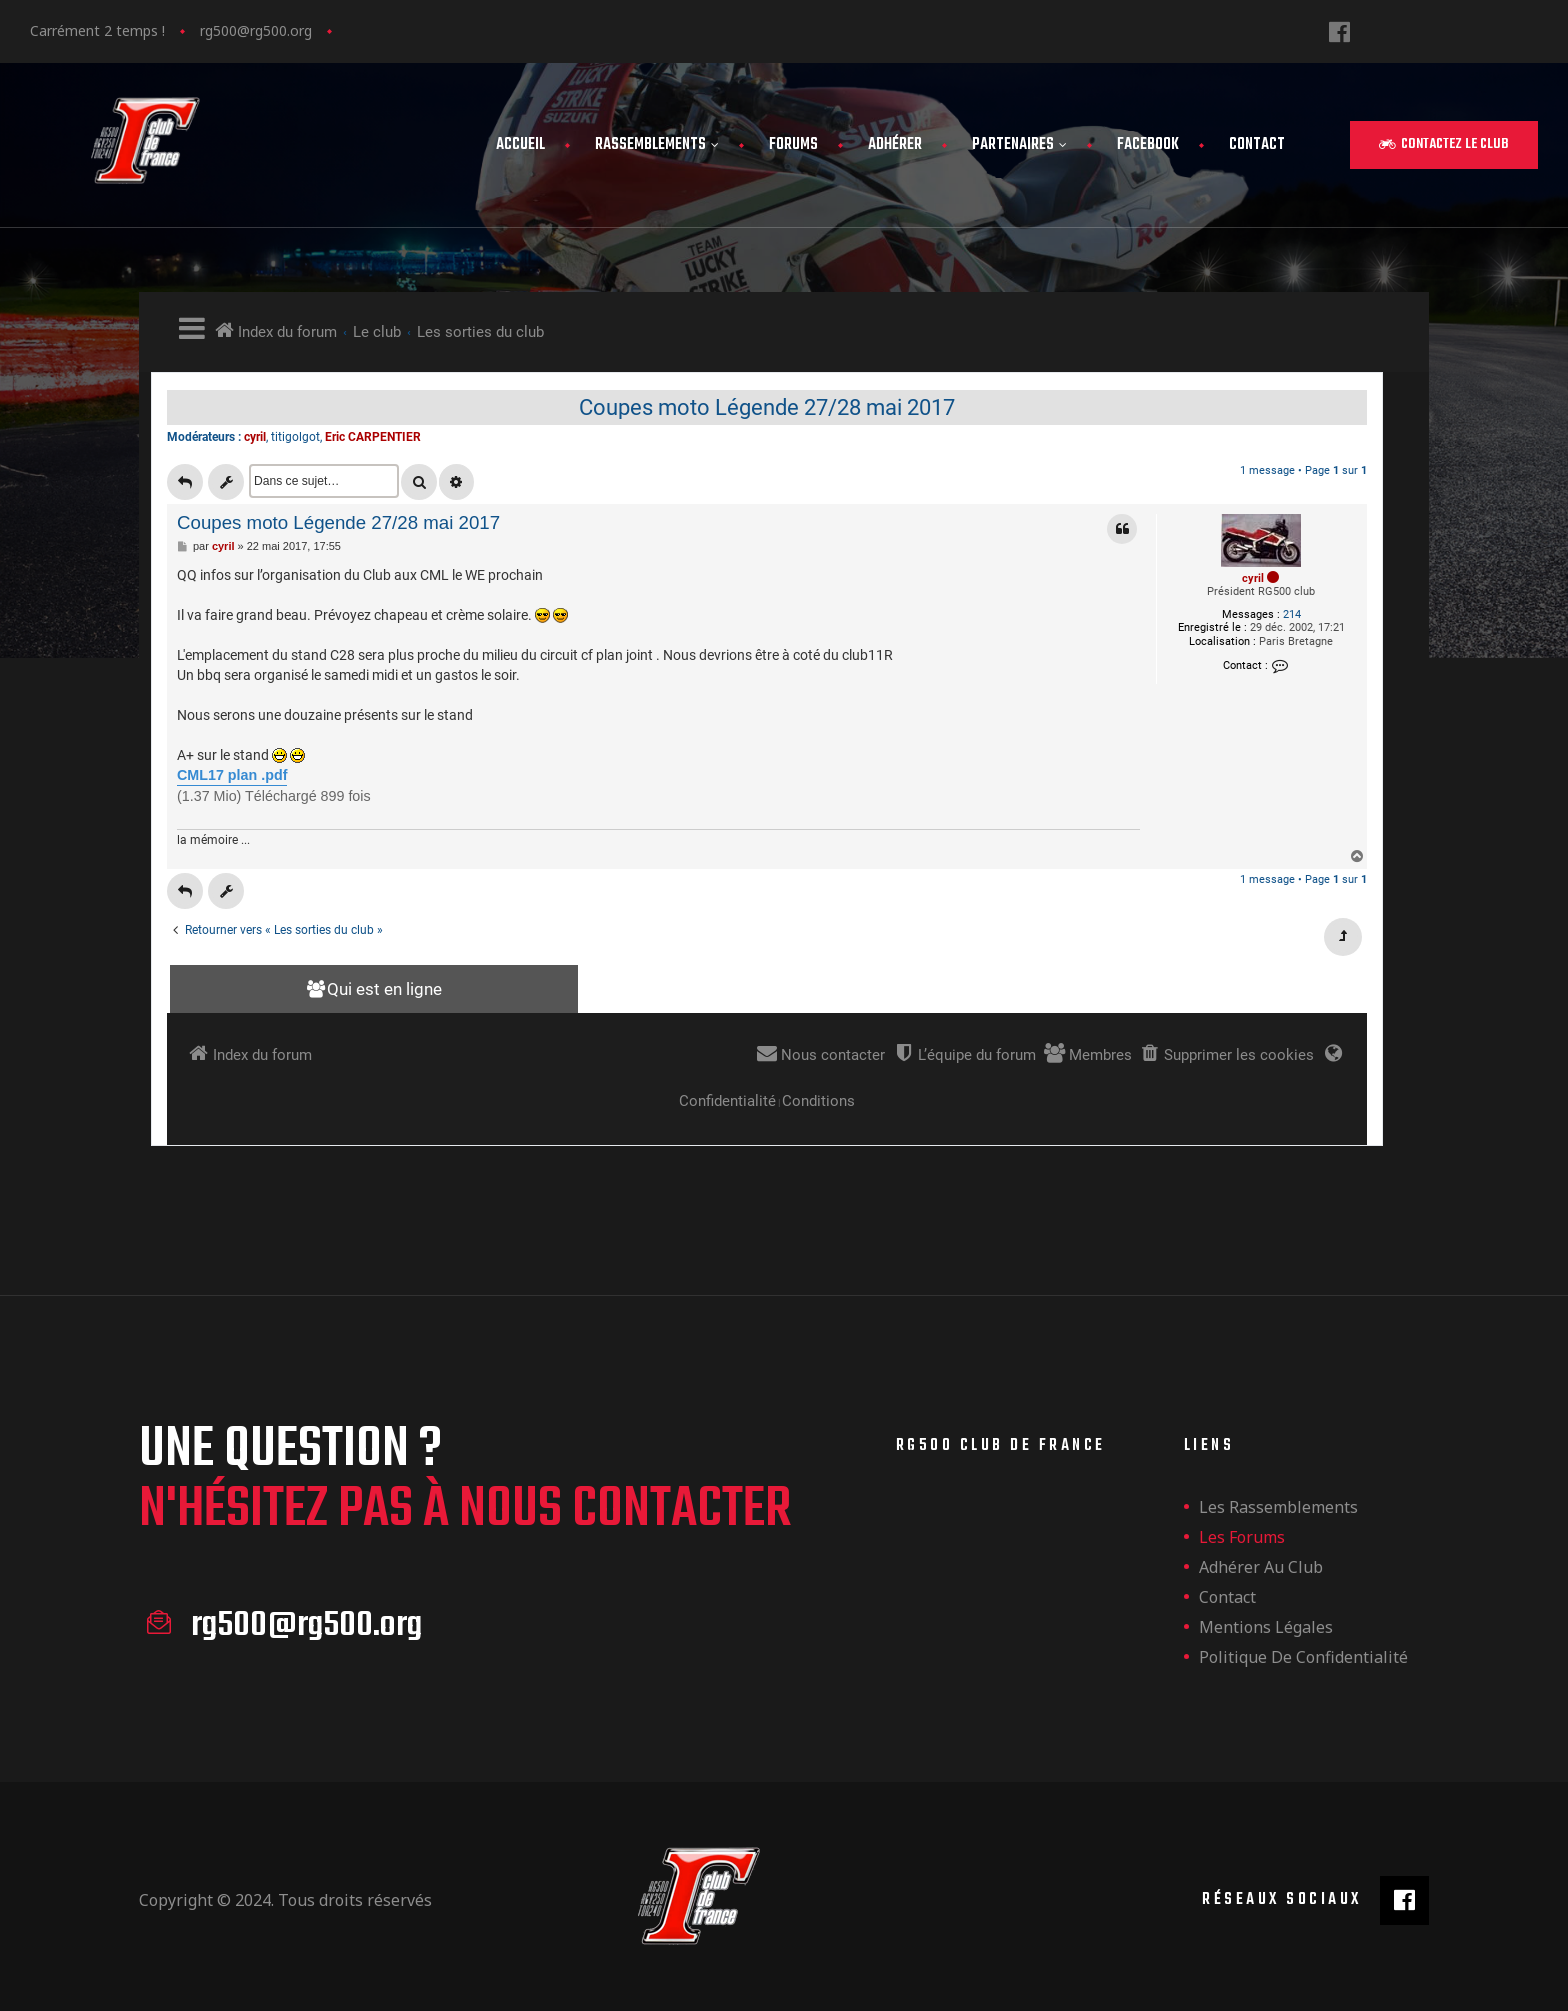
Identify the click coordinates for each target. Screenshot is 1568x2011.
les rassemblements (1278, 1507)
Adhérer (895, 145)
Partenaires (1019, 145)
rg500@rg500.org (256, 30)
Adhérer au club (1261, 1567)
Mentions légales (1266, 1627)
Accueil (520, 145)
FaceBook (1148, 145)
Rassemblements (657, 145)
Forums (793, 145)
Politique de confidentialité (1303, 1657)
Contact (1257, 145)
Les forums (1242, 1537)
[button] (1444, 145)
